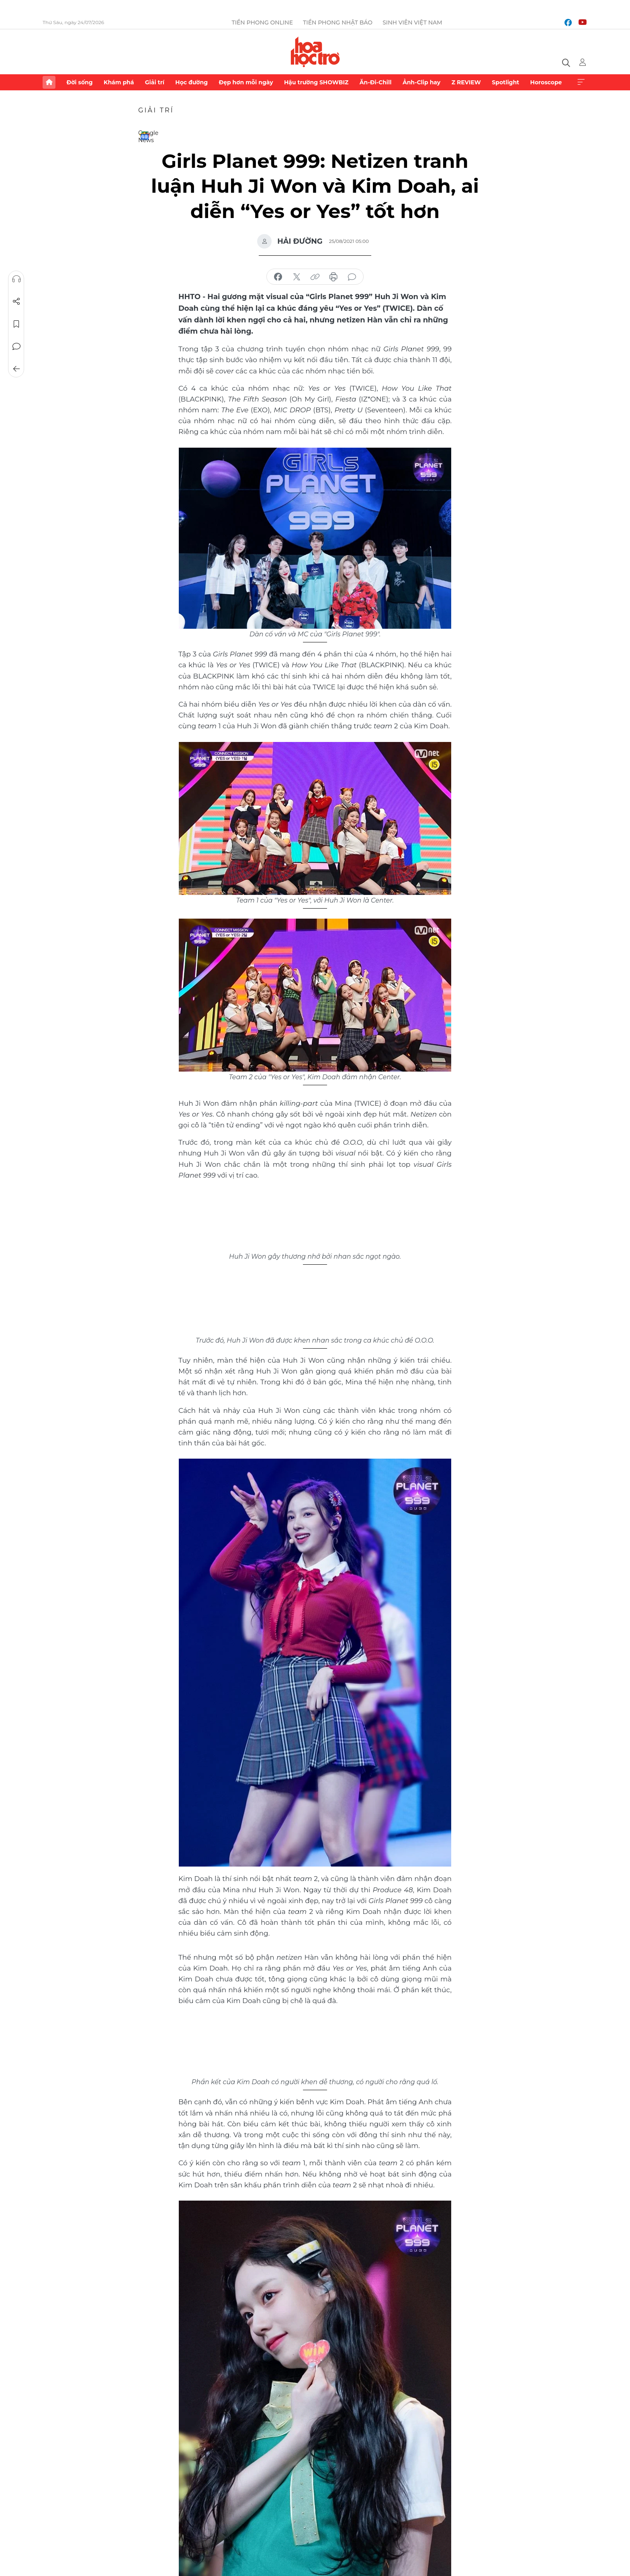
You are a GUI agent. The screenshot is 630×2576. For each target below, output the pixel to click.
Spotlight (505, 82)
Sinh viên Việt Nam (412, 22)
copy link (315, 277)
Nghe (16, 279)
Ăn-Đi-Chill (376, 82)
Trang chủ (49, 82)
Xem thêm (581, 82)
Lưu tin (16, 324)
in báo (333, 277)
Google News (144, 135)
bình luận (352, 277)
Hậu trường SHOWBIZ (316, 82)
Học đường (191, 82)
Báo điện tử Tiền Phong (315, 52)
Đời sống (79, 82)
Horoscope (546, 82)
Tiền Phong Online (262, 22)
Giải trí (154, 82)
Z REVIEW (466, 82)
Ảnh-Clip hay (421, 82)
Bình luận (16, 346)
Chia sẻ (16, 301)
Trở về (16, 369)
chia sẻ (278, 277)
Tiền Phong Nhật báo (337, 22)
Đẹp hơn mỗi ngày (246, 82)
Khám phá (119, 82)
